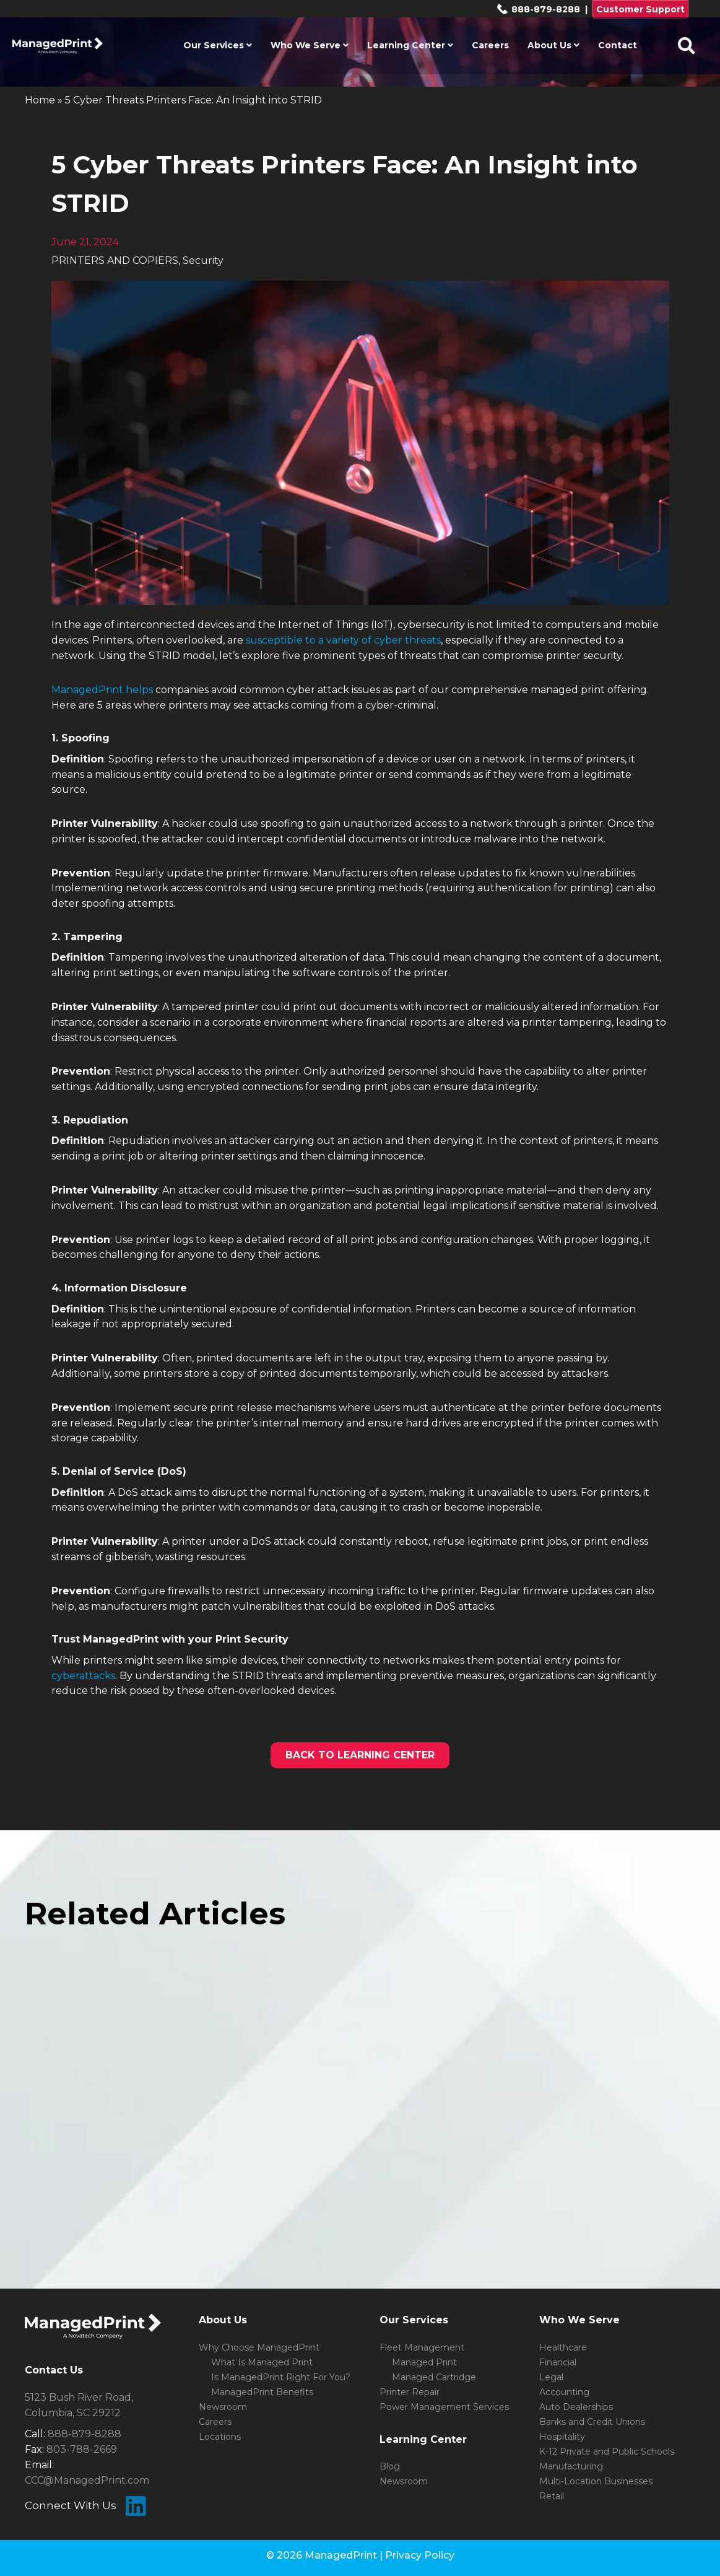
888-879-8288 (538, 9)
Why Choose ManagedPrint (259, 2347)
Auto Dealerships (576, 2406)
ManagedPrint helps (102, 690)
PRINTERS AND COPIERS (114, 260)
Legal (551, 2377)
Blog (390, 2466)
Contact (617, 45)
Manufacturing (571, 2466)
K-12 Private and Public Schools (606, 2451)
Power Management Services (444, 2406)
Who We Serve (310, 45)
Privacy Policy (419, 2555)
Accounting (564, 2392)
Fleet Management (422, 2347)
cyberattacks (83, 1676)
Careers (490, 45)
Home (40, 100)
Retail (551, 2496)
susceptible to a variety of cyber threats (343, 640)
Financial (557, 2362)
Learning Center (410, 45)
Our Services (217, 45)
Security (203, 260)
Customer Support (640, 9)
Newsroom (223, 2406)
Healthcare (563, 2347)
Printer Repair (410, 2392)
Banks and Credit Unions (592, 2421)
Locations (220, 2436)
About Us (553, 45)
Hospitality (562, 2436)
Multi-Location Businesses (596, 2481)
